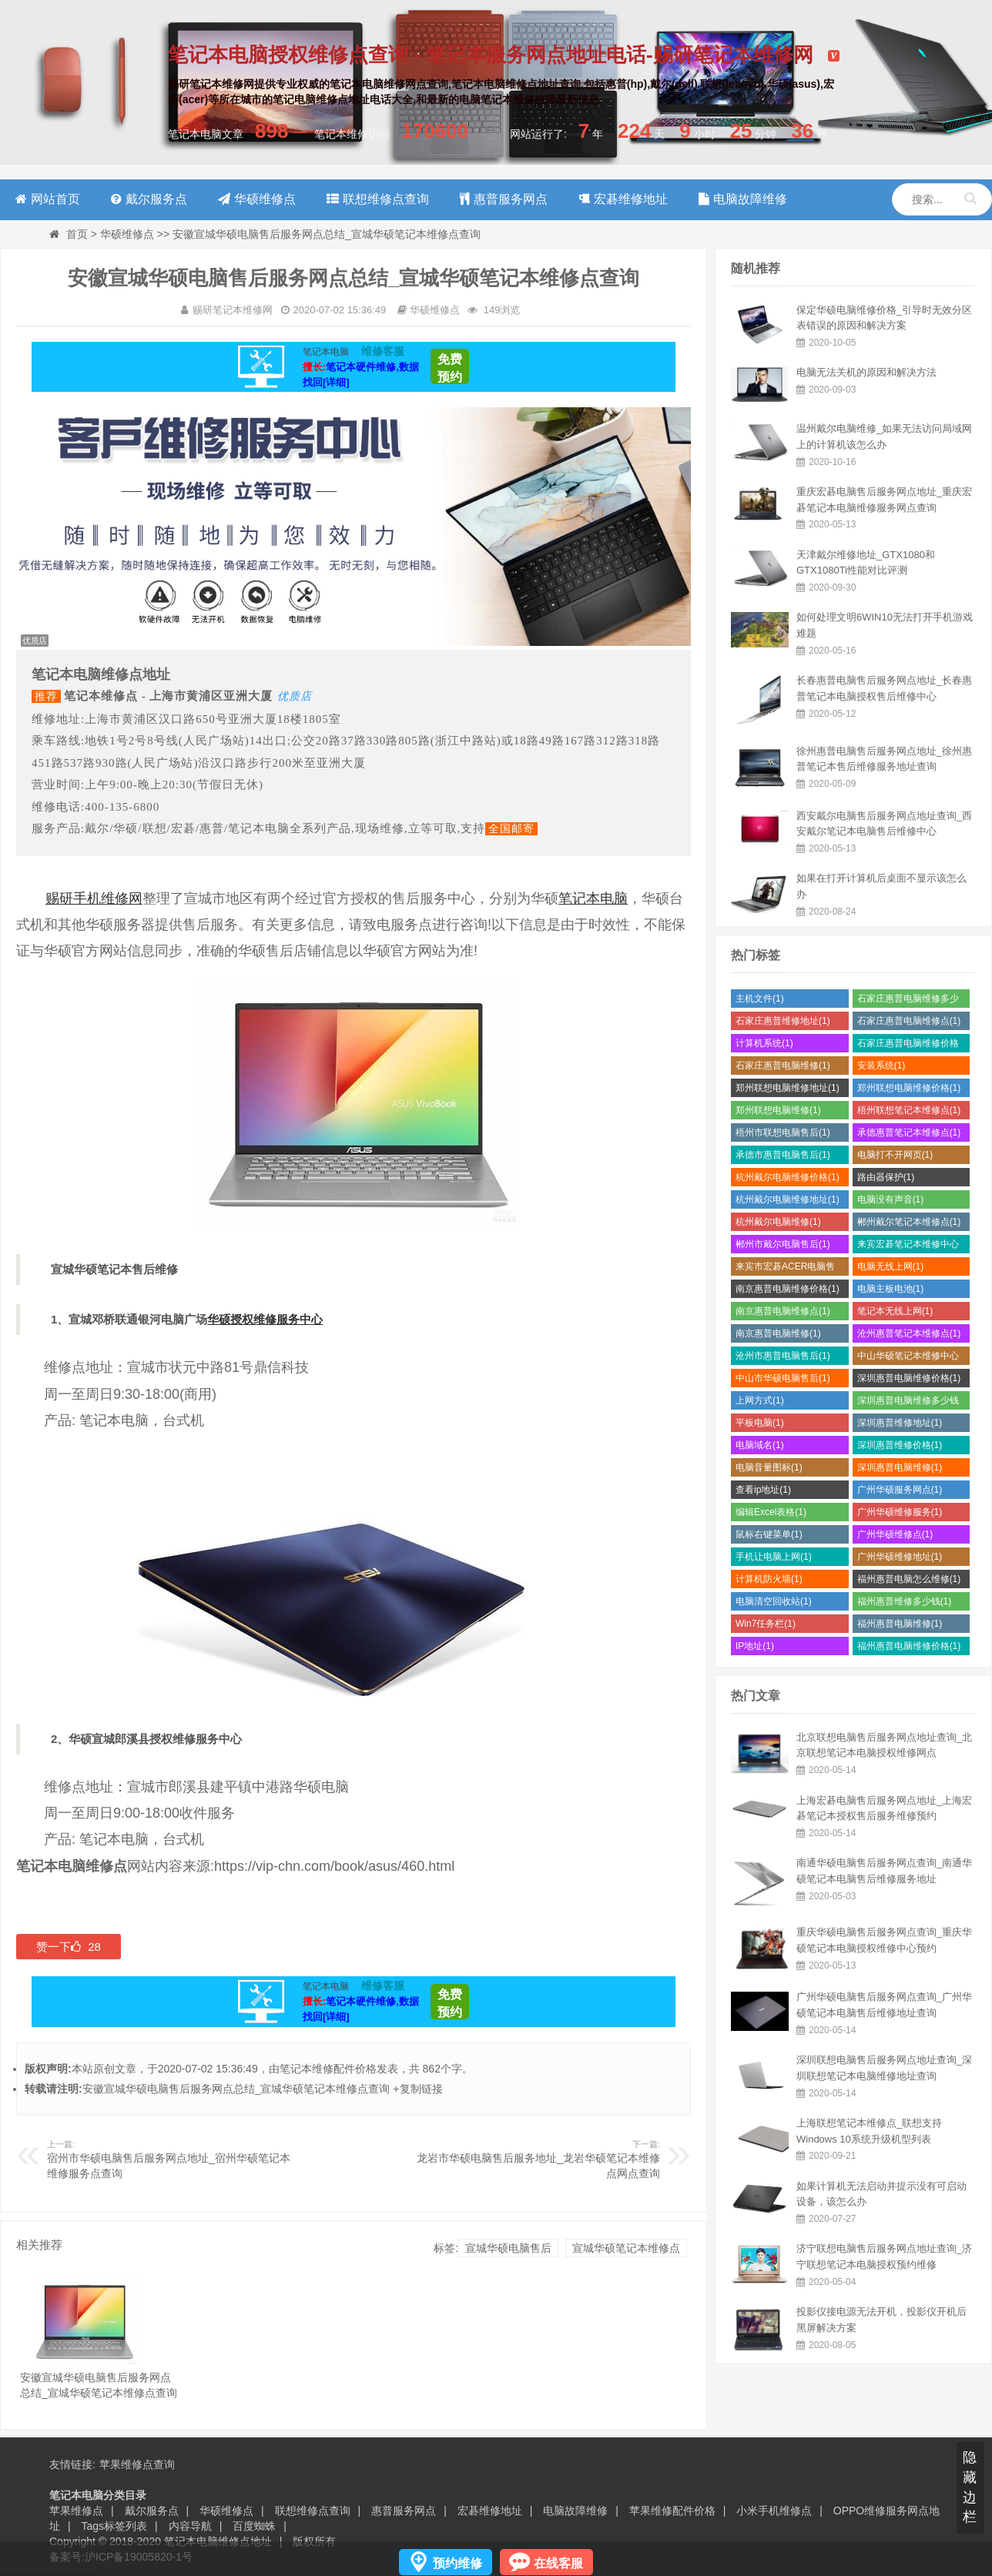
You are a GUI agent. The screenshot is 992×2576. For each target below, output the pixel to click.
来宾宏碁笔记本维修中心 (908, 1246)
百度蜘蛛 (254, 2526)
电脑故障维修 (575, 2510)
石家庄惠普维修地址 (783, 1020)
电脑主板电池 (890, 1288)
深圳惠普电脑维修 (900, 1467)
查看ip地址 (763, 1489)
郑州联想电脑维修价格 (909, 1087)
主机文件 (760, 998)
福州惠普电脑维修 (900, 1623)
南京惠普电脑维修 (778, 1333)
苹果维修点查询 (137, 2464)
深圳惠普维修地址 (900, 1422)
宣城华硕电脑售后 (508, 2248)
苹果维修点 (76, 2510)
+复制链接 (417, 2089)
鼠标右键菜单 (769, 1534)
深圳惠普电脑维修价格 (909, 1378)
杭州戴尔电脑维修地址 (788, 1199)
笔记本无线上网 (895, 1311)
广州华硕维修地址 (900, 1556)
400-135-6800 (122, 807)
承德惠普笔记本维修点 (909, 1132)
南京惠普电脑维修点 (783, 1311)
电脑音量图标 (769, 1467)
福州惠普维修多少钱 (904, 1601)
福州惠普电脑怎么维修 (909, 1579)
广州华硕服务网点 (900, 1489)
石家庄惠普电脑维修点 (909, 1020)
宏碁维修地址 (489, 2510)
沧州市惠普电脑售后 (783, 1355)
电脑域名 (760, 1445)
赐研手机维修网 (93, 898)
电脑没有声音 (890, 1199)
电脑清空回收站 (774, 1601)
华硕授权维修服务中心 (265, 1319)
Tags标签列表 (115, 2526)
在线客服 (558, 2563)
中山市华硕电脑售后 (783, 1378)
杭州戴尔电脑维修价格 (788, 1177)
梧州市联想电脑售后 (783, 1132)
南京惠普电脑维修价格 (788, 1288)
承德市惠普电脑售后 (783, 1154)
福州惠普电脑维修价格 (909, 1646)
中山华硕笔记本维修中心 (908, 1357)
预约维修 (457, 2563)
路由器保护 (886, 1177)
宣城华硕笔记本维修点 (626, 2248)
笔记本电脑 (593, 898)
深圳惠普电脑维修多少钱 (908, 1402)
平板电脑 (760, 1422)
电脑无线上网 (890, 1266)
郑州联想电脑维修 (778, 1110)
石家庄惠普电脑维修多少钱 (908, 1000)
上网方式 (760, 1400)
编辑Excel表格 (771, 1512)
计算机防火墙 (769, 1579)
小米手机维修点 (774, 2510)
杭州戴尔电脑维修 (778, 1221)
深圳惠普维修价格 (900, 1445)
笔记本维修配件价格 (328, 2068)
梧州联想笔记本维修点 (909, 1110)
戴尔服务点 (152, 2510)
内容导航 (190, 2526)
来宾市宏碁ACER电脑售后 (785, 1268)
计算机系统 (764, 1043)
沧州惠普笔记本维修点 (909, 1333)
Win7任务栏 (766, 1623)
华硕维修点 (127, 234)
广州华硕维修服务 (900, 1512)
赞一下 (68, 1946)
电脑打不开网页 (895, 1154)
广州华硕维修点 (895, 1534)
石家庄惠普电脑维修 (783, 1065)
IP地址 (755, 1646)
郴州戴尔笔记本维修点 (909, 1221)
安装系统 (881, 1065)
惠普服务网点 (403, 2510)
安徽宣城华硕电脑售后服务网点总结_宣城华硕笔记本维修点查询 (236, 2089)
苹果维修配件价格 (672, 2510)
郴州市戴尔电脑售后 (783, 1244)
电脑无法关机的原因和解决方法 (866, 372)
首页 (77, 234)
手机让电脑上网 (774, 1556)
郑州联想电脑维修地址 (788, 1087)
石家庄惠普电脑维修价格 (908, 1045)
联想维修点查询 (312, 2510)
